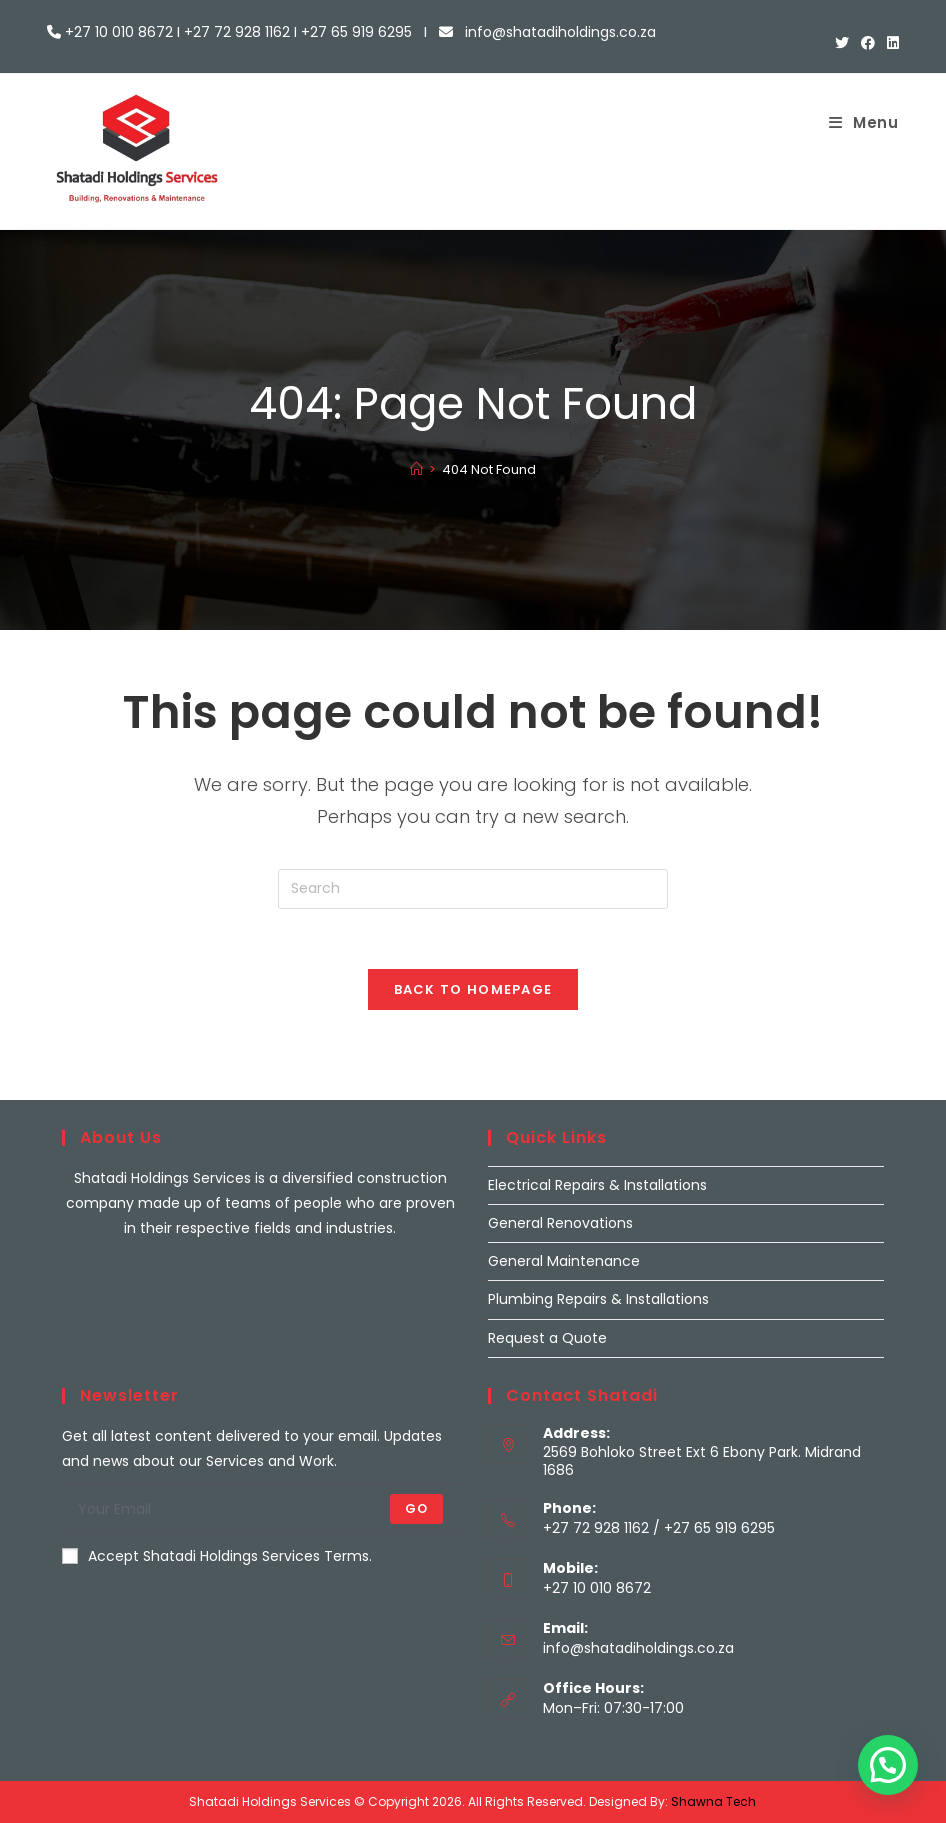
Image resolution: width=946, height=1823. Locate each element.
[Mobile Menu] (864, 122)
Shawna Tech (713, 1801)
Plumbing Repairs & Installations (598, 1299)
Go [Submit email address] (416, 1508)
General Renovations (560, 1223)
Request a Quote (547, 1338)
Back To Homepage (473, 989)
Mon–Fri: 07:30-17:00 (613, 1708)
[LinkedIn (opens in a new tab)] (890, 43)
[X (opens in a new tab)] (842, 43)
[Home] (416, 469)
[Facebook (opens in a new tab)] (868, 43)
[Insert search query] (473, 889)
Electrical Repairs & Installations (597, 1185)
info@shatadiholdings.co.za (638, 1648)
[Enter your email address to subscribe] (260, 1509)
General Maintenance (564, 1261)
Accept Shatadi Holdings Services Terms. (217, 1556)
